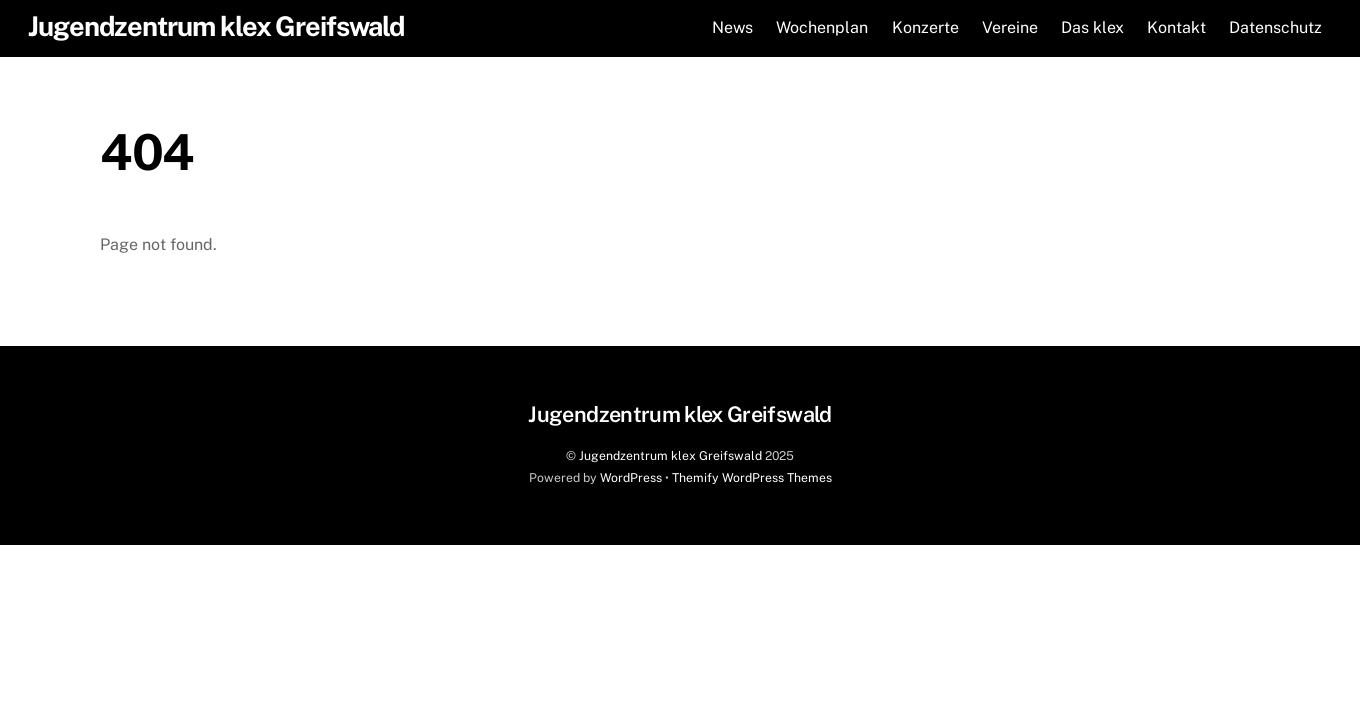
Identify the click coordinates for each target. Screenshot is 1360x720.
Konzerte (925, 27)
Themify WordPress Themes (752, 477)
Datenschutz (1275, 27)
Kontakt (1176, 27)
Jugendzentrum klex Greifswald (670, 455)
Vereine (1010, 27)
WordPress (631, 477)
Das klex (1092, 27)
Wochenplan (822, 27)
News (732, 27)
